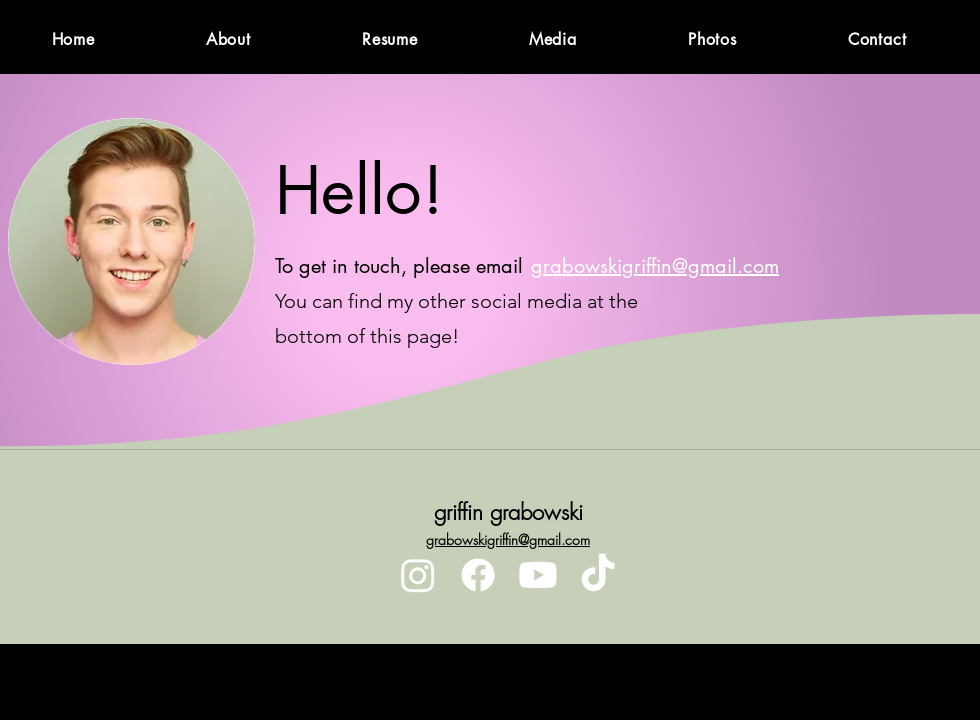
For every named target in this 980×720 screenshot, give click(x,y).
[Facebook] (478, 575)
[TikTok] (598, 575)
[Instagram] (418, 575)
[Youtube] (538, 575)
